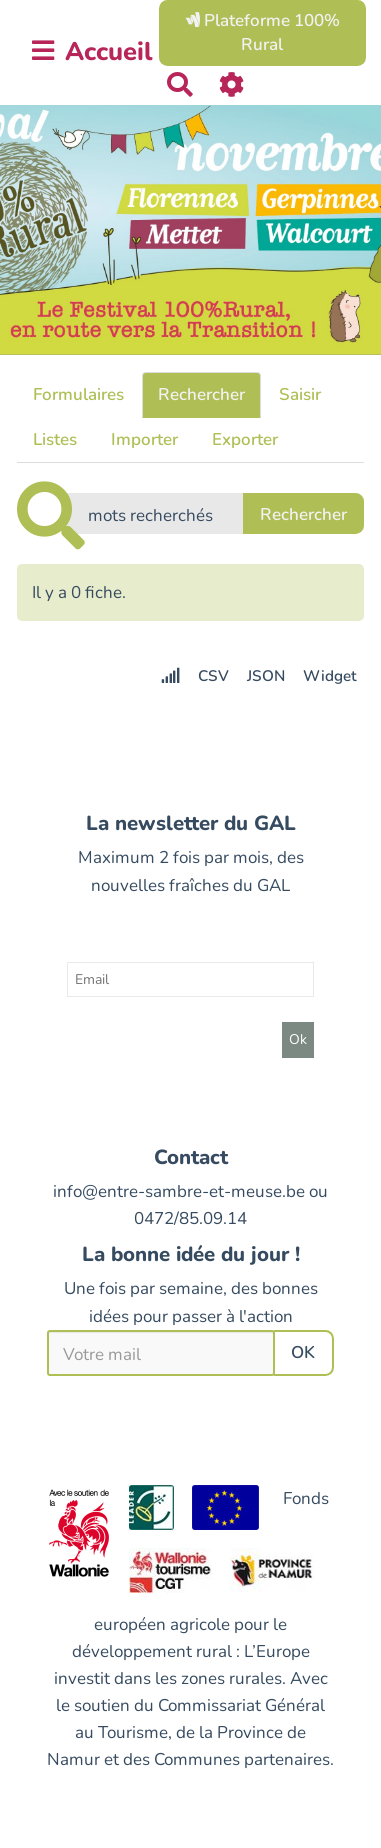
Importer (144, 439)
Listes (55, 439)
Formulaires (78, 394)
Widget (330, 676)
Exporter (245, 439)
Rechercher (201, 394)
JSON (266, 676)
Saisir (300, 394)
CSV (213, 676)
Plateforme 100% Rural (262, 32)
